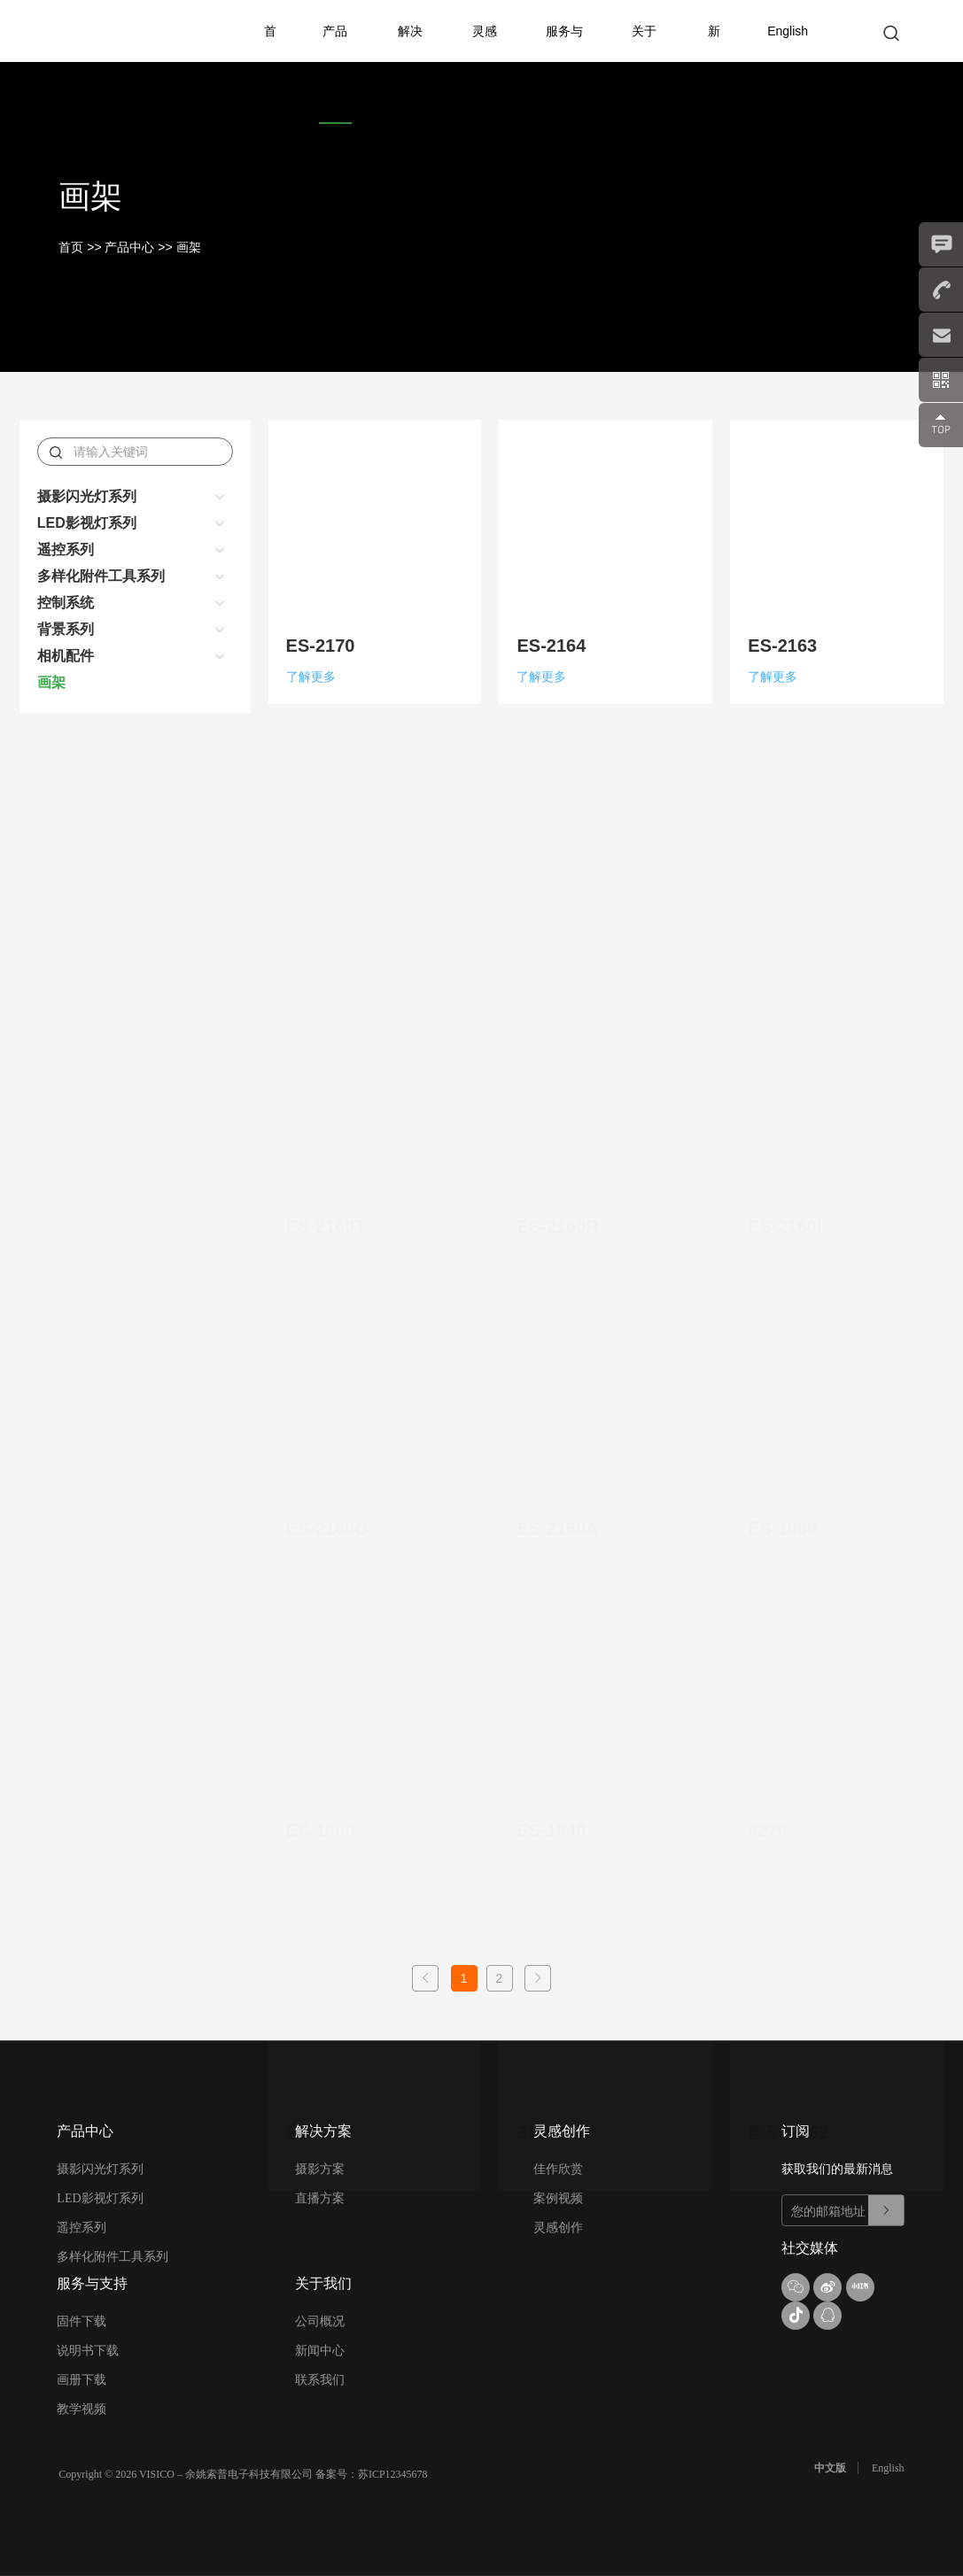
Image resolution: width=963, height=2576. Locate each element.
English (787, 31)
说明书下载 (88, 2350)
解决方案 (410, 62)
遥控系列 (65, 549)
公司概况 (320, 2321)
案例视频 (558, 2198)
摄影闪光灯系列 (86, 496)
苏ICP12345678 (393, 2474)
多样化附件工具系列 (101, 576)
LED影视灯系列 (86, 522)
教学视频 (81, 2409)
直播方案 (320, 2198)
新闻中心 (320, 2350)
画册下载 (81, 2379)
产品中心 (334, 62)
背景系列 (65, 629)
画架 (188, 247)
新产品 (714, 93)
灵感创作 (484, 62)
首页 (270, 62)
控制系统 (65, 602)
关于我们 (644, 62)
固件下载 (81, 2321)
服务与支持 (564, 62)
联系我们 (320, 2379)
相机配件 (65, 655)
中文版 (830, 2468)
